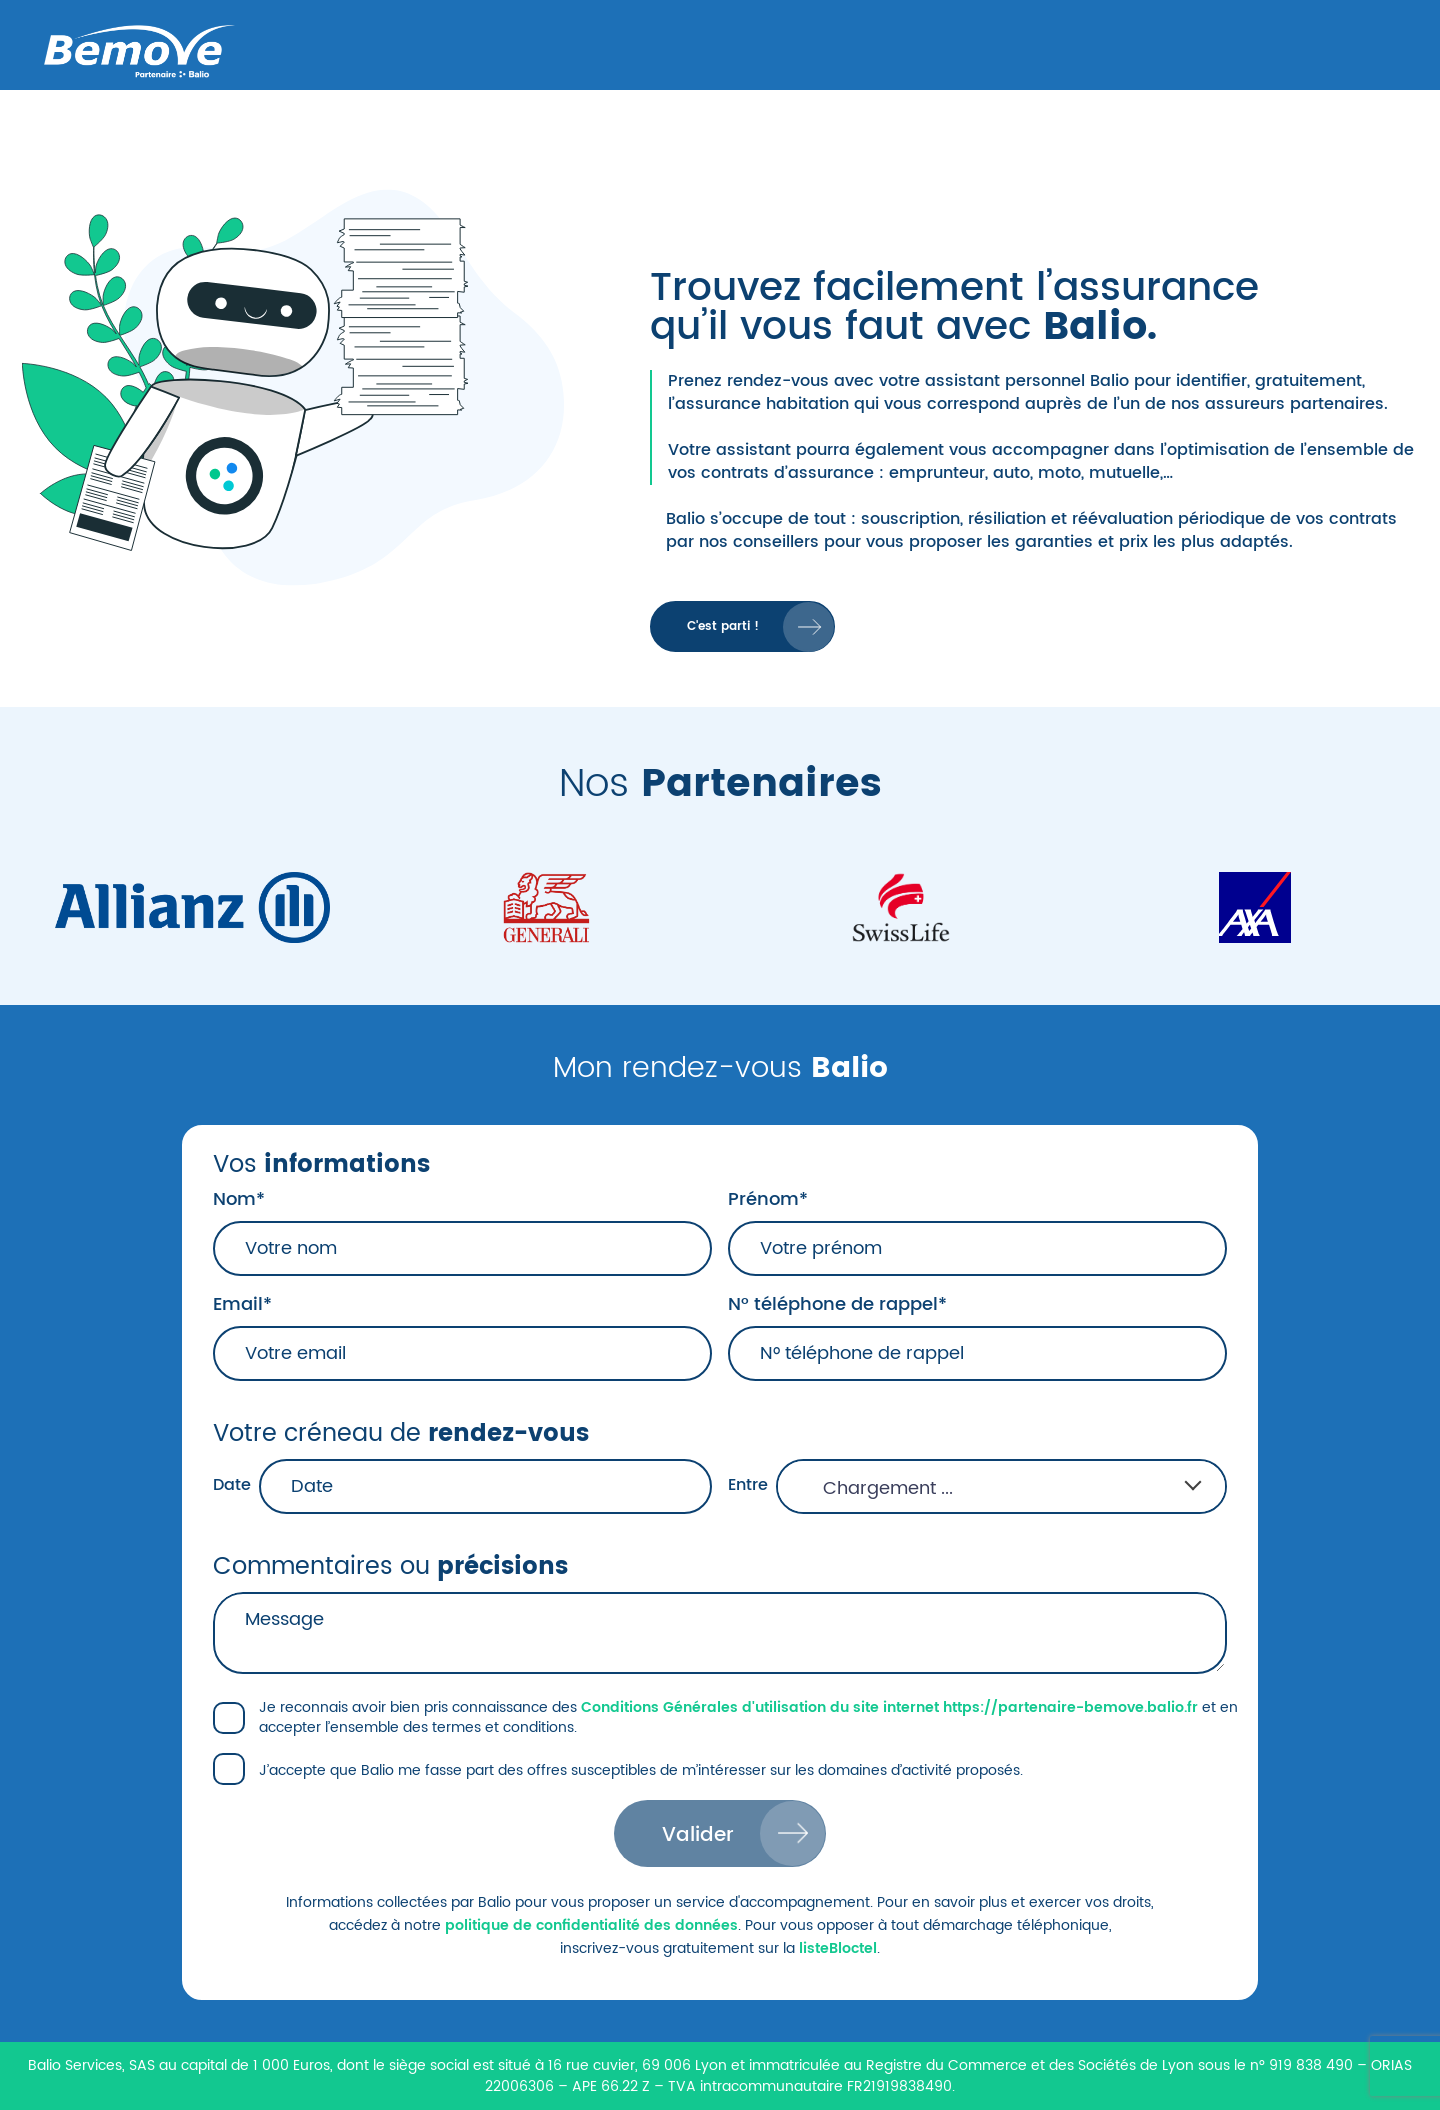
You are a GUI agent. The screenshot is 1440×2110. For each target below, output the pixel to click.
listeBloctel (838, 1948)
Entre (748, 1485)
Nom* (239, 1199)
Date (232, 1485)
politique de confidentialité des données (591, 1925)
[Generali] (547, 906)
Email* (242, 1304)
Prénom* (768, 1199)
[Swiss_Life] (901, 906)
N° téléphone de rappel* (837, 1304)
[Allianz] (192, 906)
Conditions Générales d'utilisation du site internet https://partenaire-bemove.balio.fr (891, 1707)
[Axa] (1254, 906)
